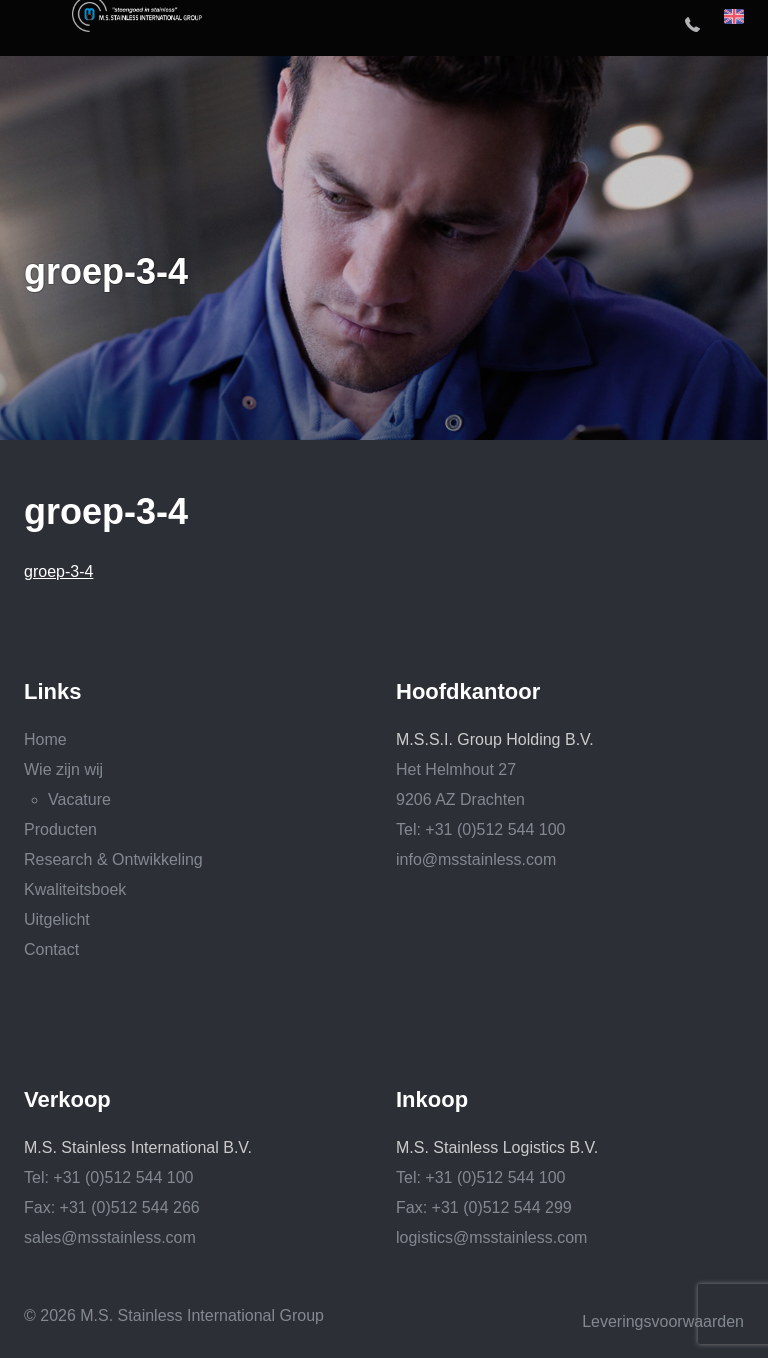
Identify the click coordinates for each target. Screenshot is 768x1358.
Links (52, 692)
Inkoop (432, 1100)
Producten (60, 829)
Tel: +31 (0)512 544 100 (480, 829)
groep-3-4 (58, 571)
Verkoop (67, 1100)
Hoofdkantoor (468, 692)
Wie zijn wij (63, 769)
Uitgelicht (57, 919)
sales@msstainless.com (110, 1237)
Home (45, 739)
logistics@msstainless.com (491, 1237)
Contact (51, 949)
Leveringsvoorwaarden (663, 1321)
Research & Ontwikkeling (113, 859)
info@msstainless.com (476, 859)
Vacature (79, 799)
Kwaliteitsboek (75, 889)
